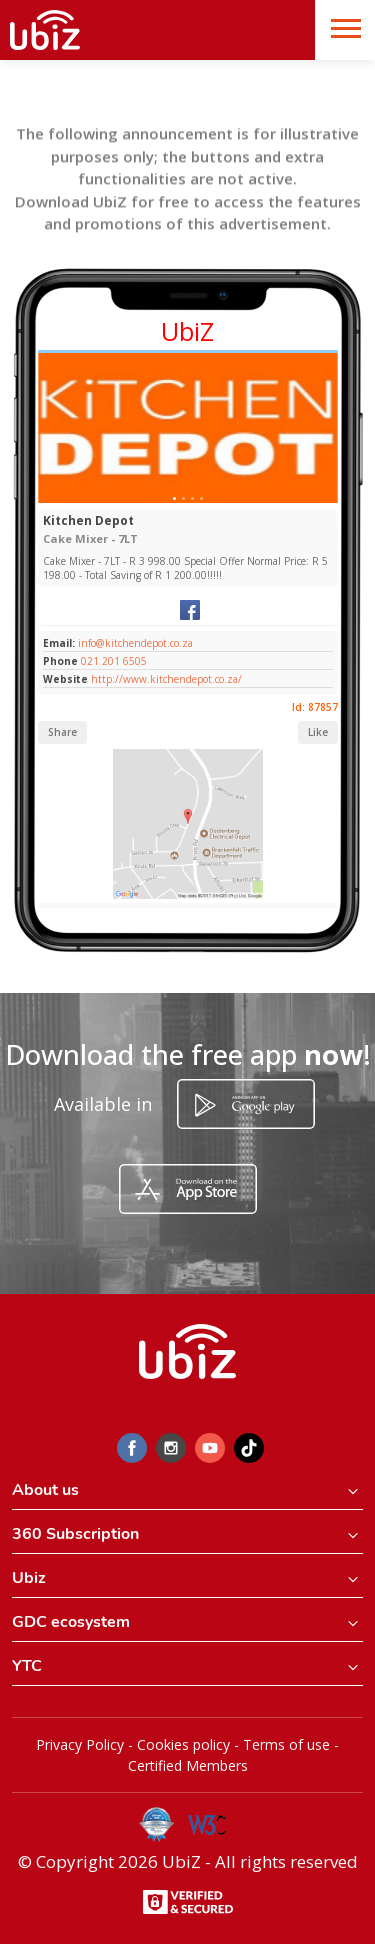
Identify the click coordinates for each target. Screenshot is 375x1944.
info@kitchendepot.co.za (134, 643)
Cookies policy (183, 1744)
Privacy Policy (80, 1744)
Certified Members (188, 1765)
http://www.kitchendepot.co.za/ (166, 679)
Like (318, 732)
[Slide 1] (174, 498)
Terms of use (286, 1744)
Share (62, 732)
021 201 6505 (114, 661)
